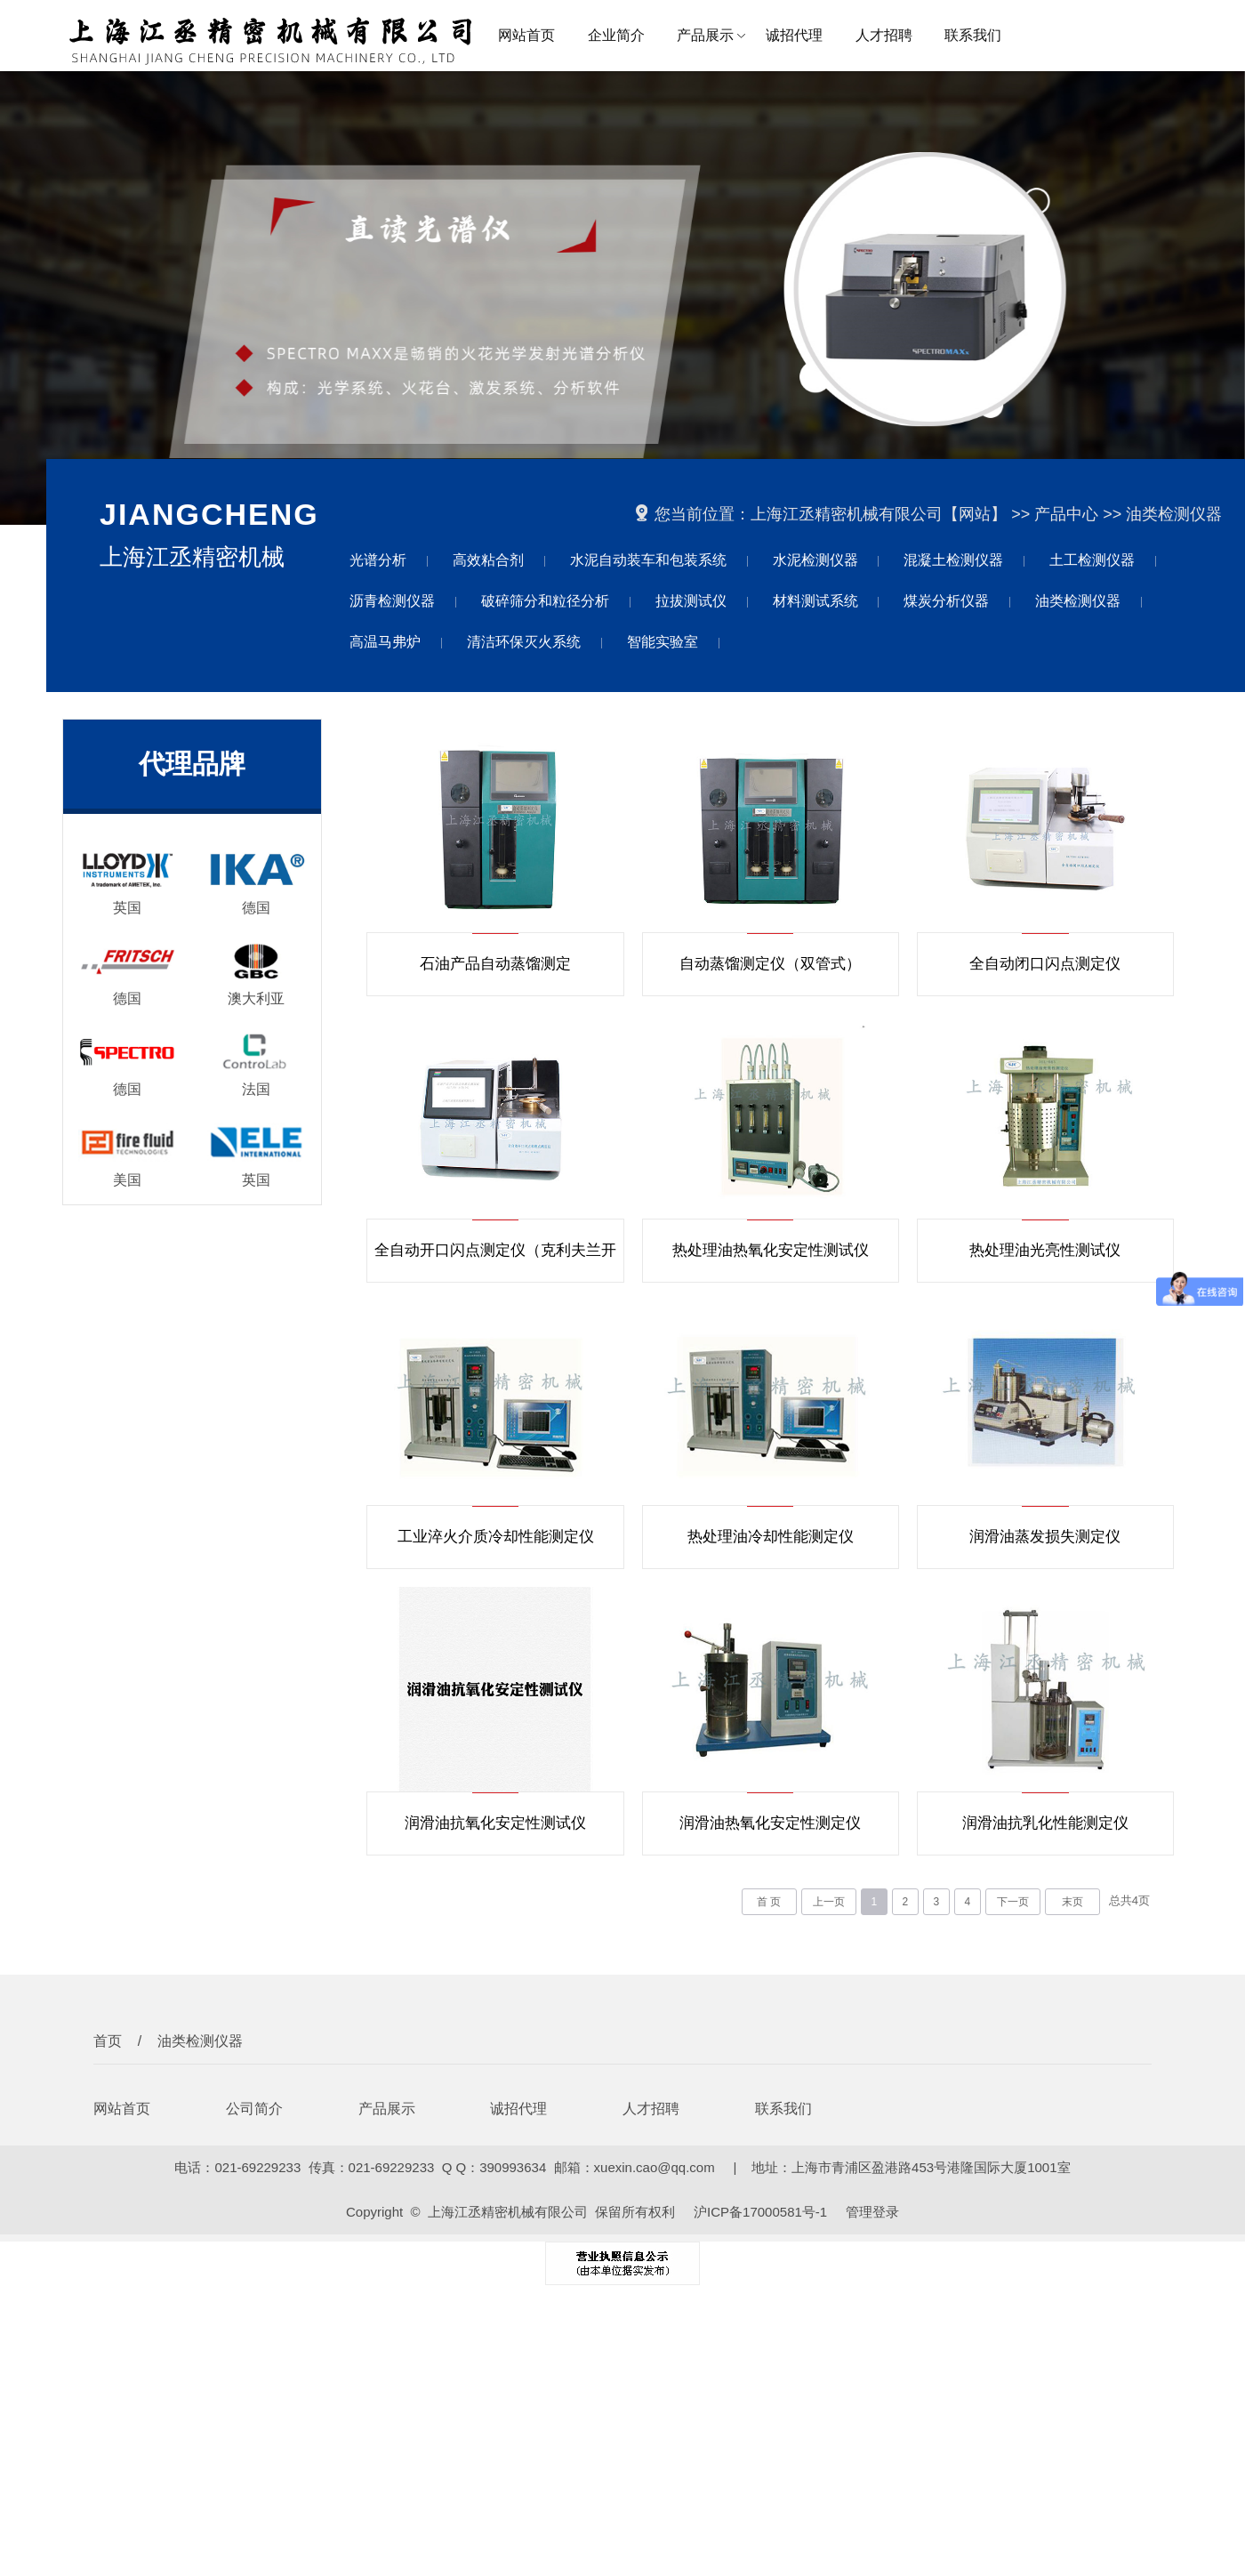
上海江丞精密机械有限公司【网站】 (879, 514)
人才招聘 (883, 35)
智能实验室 (662, 641)
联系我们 (972, 35)
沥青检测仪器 (392, 600)
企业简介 (616, 35)
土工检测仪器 (1092, 560)
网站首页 (526, 35)
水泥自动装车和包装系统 (648, 560)
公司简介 (254, 2108)
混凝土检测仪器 (953, 560)
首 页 (769, 1902)
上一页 (829, 1902)
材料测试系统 (815, 600)
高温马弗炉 (385, 641)
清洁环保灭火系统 (524, 641)
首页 (107, 2041)
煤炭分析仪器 (946, 600)
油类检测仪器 (1174, 514)
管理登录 (872, 2211)
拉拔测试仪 (691, 600)
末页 (1072, 1902)
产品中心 (1066, 514)
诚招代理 (794, 35)
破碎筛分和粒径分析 (545, 600)
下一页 (1013, 1902)
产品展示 (705, 35)
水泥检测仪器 (815, 560)
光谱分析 (377, 560)
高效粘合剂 (488, 560)
